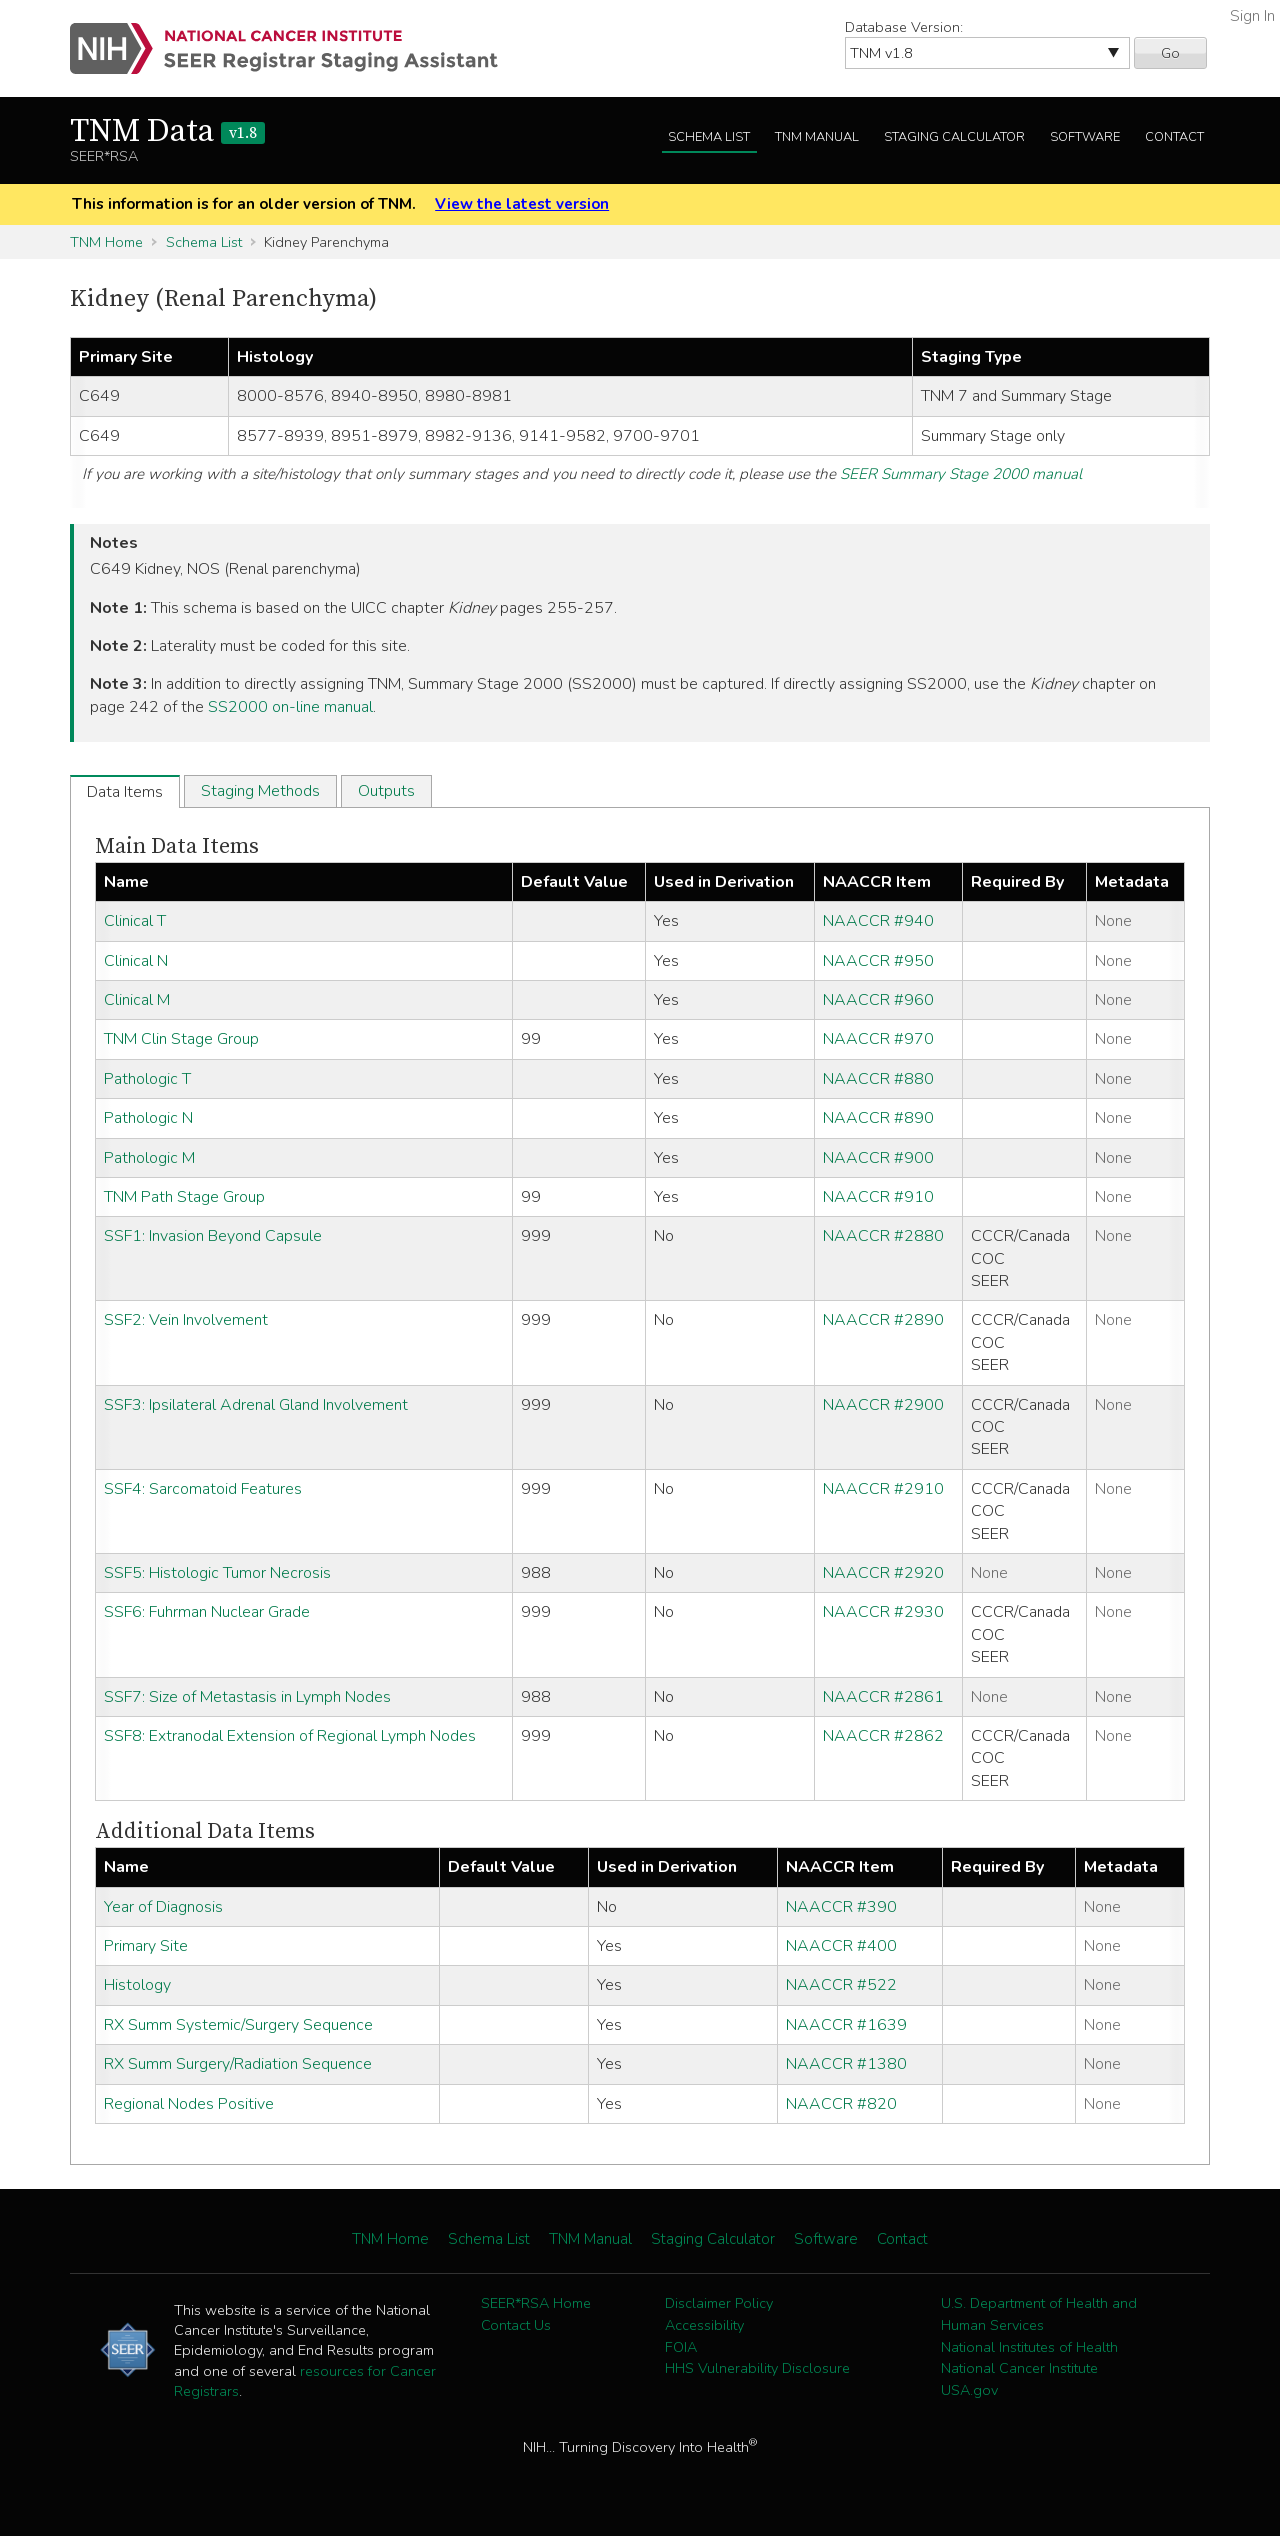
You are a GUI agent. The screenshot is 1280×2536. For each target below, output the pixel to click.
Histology (137, 1985)
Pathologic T (147, 1079)
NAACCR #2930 (883, 1612)
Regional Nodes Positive (189, 2104)
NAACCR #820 (841, 2104)
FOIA (681, 2347)
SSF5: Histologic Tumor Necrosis (217, 1573)
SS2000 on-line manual (290, 707)
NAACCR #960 (878, 1000)
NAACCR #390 (841, 1907)
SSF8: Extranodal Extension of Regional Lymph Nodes (290, 1736)
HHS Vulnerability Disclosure (757, 2368)
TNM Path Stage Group (184, 1197)
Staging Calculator (954, 137)
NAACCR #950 (878, 961)
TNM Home (106, 242)
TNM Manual (817, 137)
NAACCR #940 (878, 921)
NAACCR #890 (878, 1118)
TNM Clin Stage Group (181, 1039)
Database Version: (904, 27)
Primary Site (146, 1946)
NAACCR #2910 (883, 1489)
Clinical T (135, 921)
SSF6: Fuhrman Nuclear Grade (207, 1612)
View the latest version (522, 204)
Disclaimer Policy (719, 2303)
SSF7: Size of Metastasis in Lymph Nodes (247, 1697)
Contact (1174, 137)
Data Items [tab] (125, 792)
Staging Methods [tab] (260, 791)
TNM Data (167, 132)
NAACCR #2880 (883, 1236)
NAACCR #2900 (883, 1405)
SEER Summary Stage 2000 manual (961, 474)
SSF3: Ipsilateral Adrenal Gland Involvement (256, 1405)
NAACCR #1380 (846, 2064)
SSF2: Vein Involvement (186, 1320)
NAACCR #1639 (846, 2025)
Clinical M (137, 1000)
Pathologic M (149, 1158)
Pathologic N (148, 1118)
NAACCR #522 (841, 1985)
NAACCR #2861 (883, 1697)
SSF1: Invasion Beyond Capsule (213, 1236)
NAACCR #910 (878, 1197)
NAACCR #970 (878, 1039)
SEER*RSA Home (536, 2303)
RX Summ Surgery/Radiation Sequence (238, 2064)
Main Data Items (177, 846)
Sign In (1252, 16)
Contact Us (516, 2325)
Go (1170, 53)
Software (1085, 137)
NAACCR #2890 (883, 1320)
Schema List (709, 137)
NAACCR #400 (841, 1946)
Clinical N (136, 961)
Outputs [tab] (386, 791)
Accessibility (704, 2325)
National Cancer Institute (1019, 2368)
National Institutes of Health (1029, 2347)
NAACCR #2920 (883, 1573)
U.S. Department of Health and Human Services (1039, 2314)
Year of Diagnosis (163, 1907)
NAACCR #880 (878, 1079)
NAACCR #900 (878, 1158)
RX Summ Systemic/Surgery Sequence (238, 2025)
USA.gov (969, 2390)
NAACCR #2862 (883, 1736)
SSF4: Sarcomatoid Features (203, 1489)
